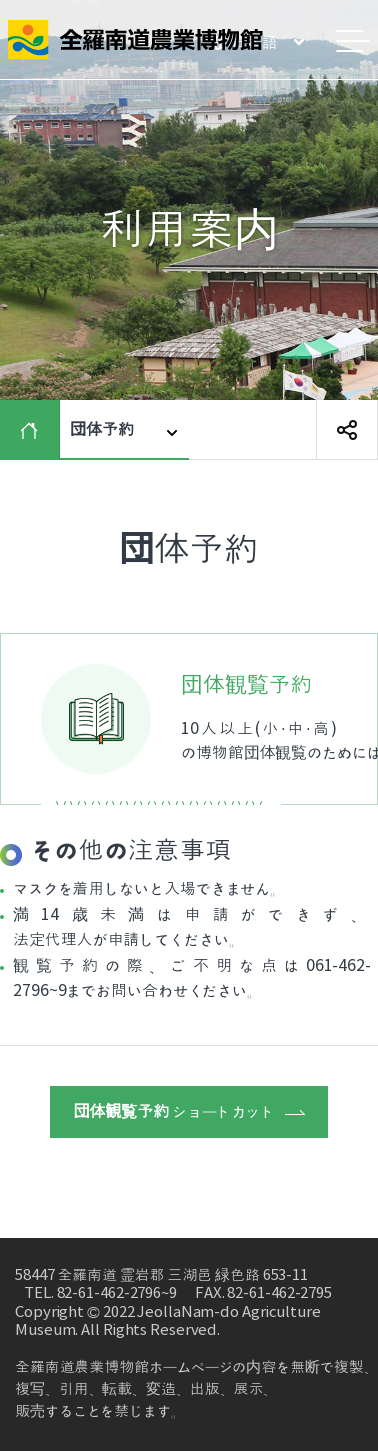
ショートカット (188, 1112)
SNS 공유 (347, 430)
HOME (34, 430)
